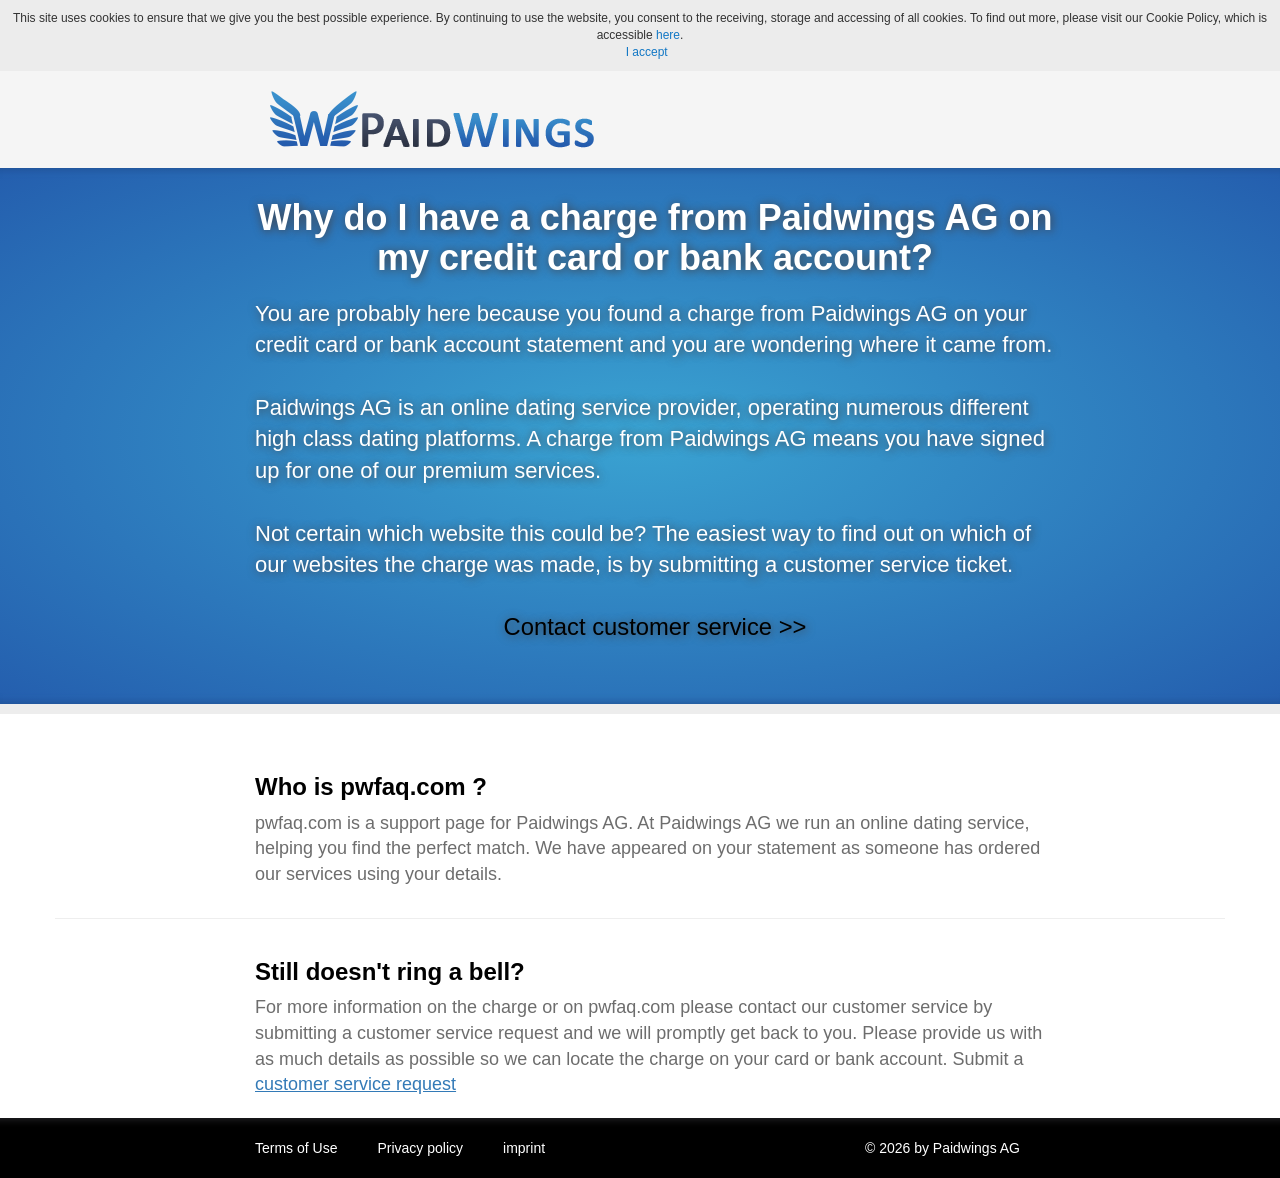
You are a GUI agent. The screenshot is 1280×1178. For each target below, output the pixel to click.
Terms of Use (296, 1148)
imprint (524, 1148)
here (668, 35)
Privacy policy (420, 1148)
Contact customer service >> (655, 626)
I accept (647, 52)
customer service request (355, 1084)
